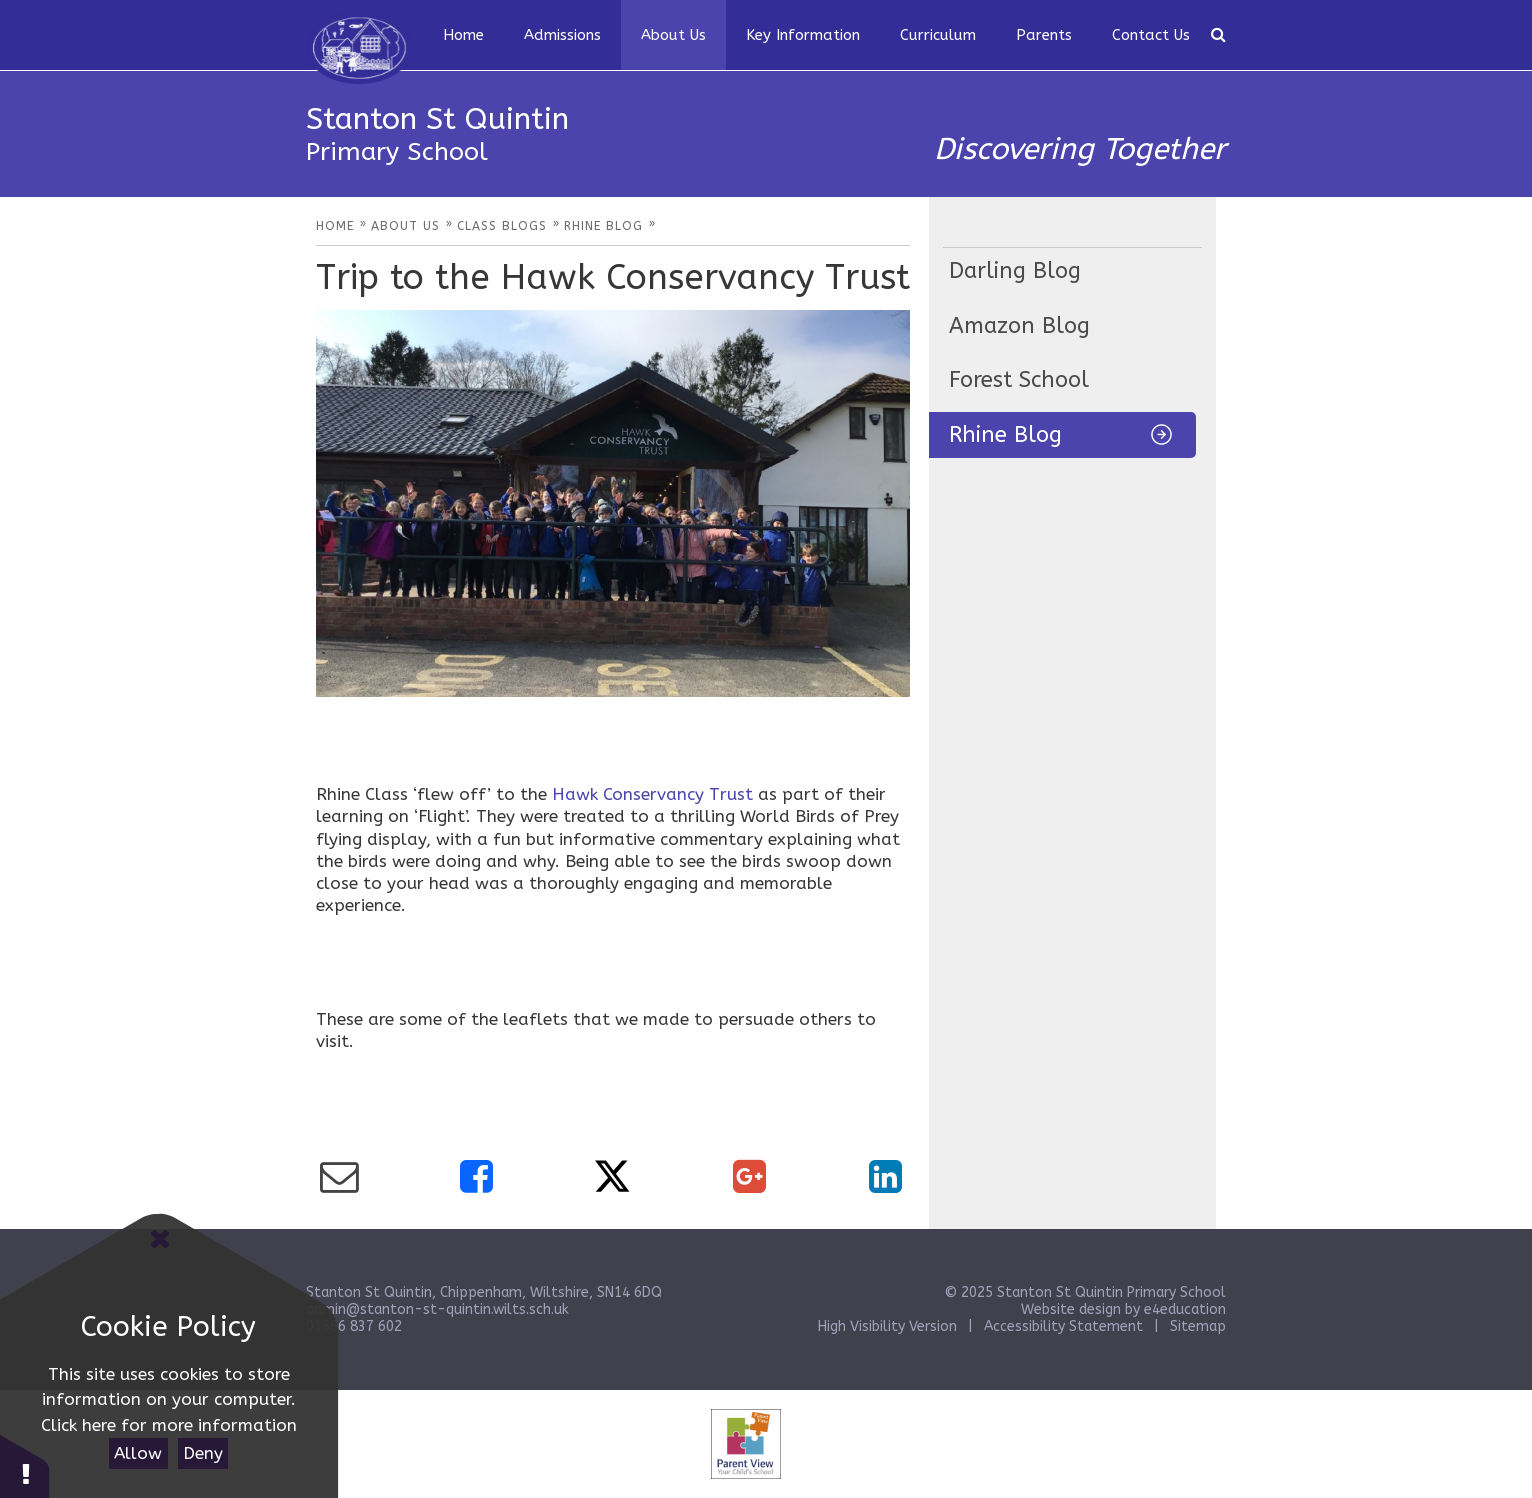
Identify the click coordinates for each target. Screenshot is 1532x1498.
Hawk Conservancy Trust (652, 794)
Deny (203, 1453)
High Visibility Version (887, 1326)
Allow (138, 1453)
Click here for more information (169, 1425)
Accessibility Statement (1063, 1326)
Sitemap (1198, 1326)
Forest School (1019, 380)
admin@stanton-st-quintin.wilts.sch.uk (437, 1309)
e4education (1185, 1309)
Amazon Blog (1019, 326)
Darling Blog (1015, 271)
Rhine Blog (1005, 435)
